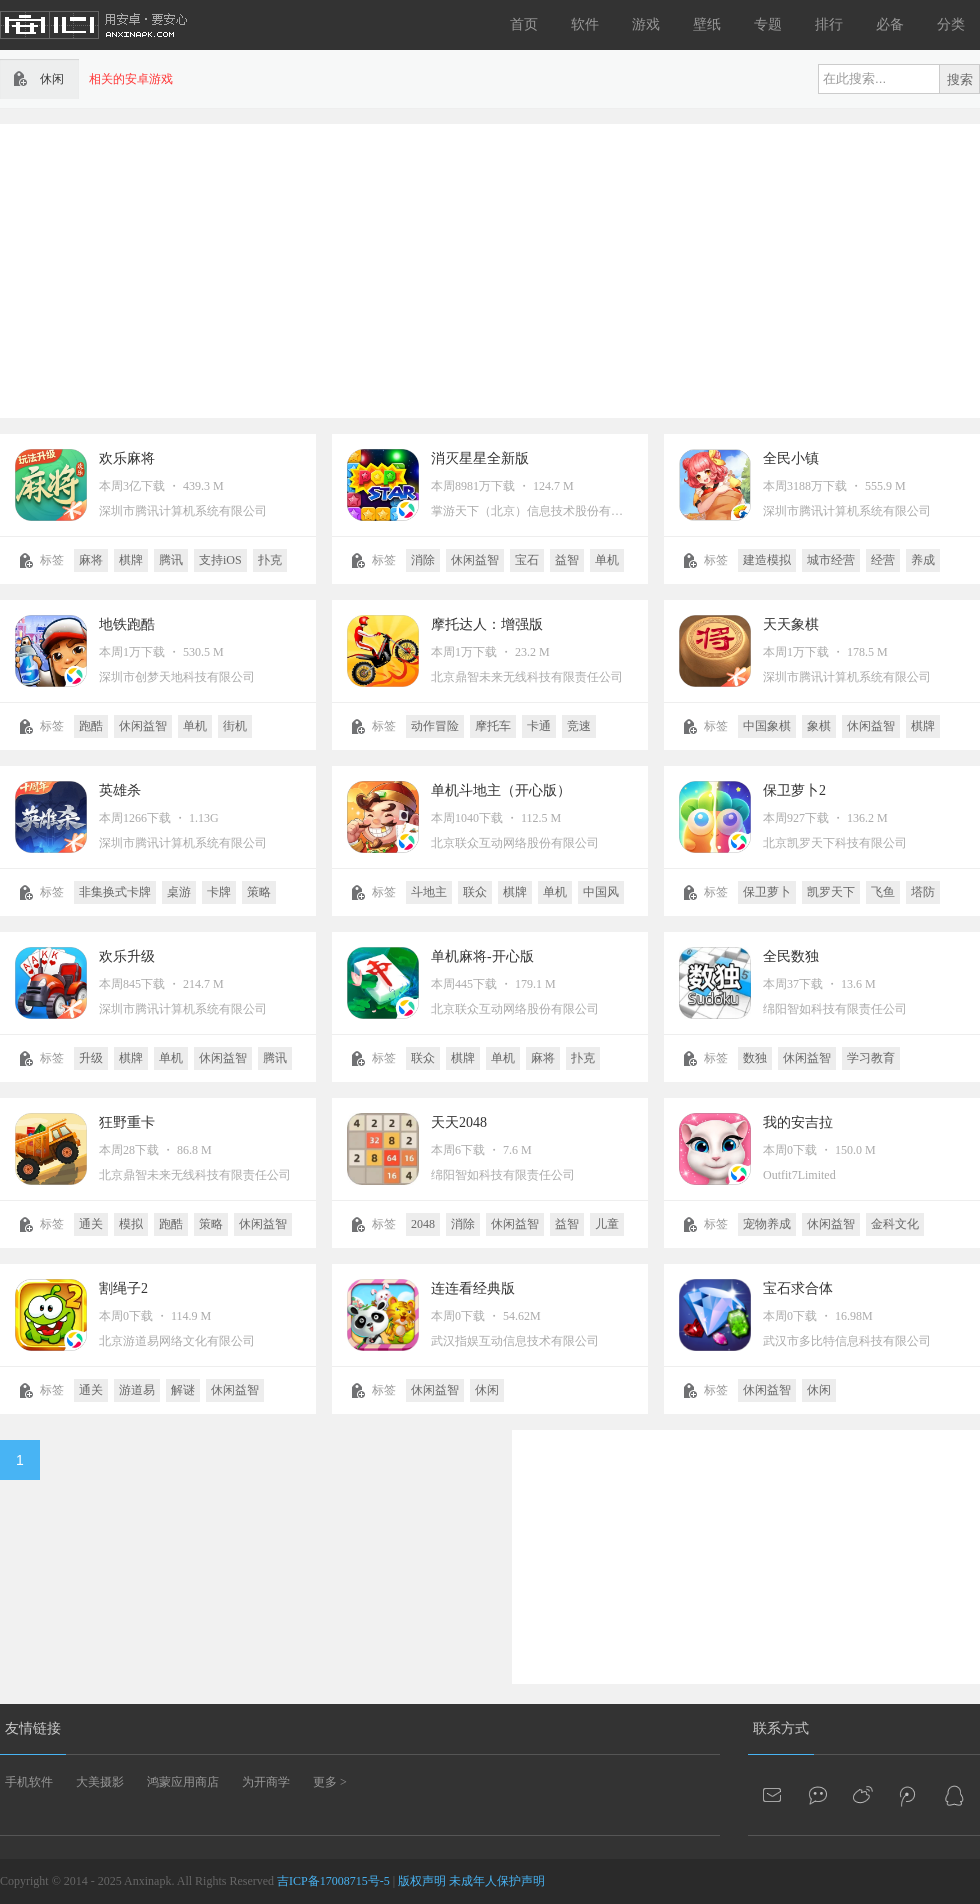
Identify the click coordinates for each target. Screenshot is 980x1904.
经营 (883, 560)
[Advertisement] (386, 269)
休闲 (487, 1390)
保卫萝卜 (767, 892)
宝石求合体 (798, 1288)
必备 (890, 24)
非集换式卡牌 (115, 892)
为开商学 (266, 1782)
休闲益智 (475, 560)
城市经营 (831, 560)
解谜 (183, 1390)
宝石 (527, 560)
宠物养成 (767, 1224)
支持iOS (220, 560)
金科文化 (895, 1224)
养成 (923, 560)
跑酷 (91, 726)
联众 (475, 892)
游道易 (137, 1390)
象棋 (819, 726)
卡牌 (219, 892)
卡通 (539, 726)
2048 (423, 1224)
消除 (423, 560)
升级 (91, 1058)
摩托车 (493, 726)
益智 (567, 560)
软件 (585, 24)
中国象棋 (767, 726)
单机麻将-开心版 (482, 956)
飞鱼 (883, 892)
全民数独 (791, 956)
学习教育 (871, 1058)
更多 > (330, 1782)
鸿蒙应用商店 (183, 1782)
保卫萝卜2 (794, 790)
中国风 (601, 892)
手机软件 (29, 1782)
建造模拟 (767, 560)
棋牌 (131, 560)
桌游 (179, 892)
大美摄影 (100, 1782)
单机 (607, 560)
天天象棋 (791, 624)
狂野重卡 (127, 1122)
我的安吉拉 (798, 1122)
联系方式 (781, 1728)
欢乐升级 (127, 956)
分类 (951, 24)
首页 (524, 24)
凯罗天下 (831, 892)
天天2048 (459, 1122)
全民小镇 (791, 458)
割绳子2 (123, 1288)
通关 (91, 1224)
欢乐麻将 (127, 458)
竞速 (579, 726)
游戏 (646, 24)
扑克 (270, 560)
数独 (755, 1058)
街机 (235, 726)
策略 (259, 892)
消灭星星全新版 (480, 458)
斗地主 (429, 892)
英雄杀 (120, 790)
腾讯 (171, 560)
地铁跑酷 (127, 624)
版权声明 (422, 1881)
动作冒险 (435, 726)
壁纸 (707, 24)
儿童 (607, 1224)
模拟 (131, 1224)
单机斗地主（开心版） (501, 790)
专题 (768, 24)
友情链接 (33, 1728)
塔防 (923, 892)
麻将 (91, 560)
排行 (829, 24)
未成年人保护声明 (497, 1881)
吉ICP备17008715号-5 (333, 1881)
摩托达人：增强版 (487, 624)
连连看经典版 (473, 1288)
